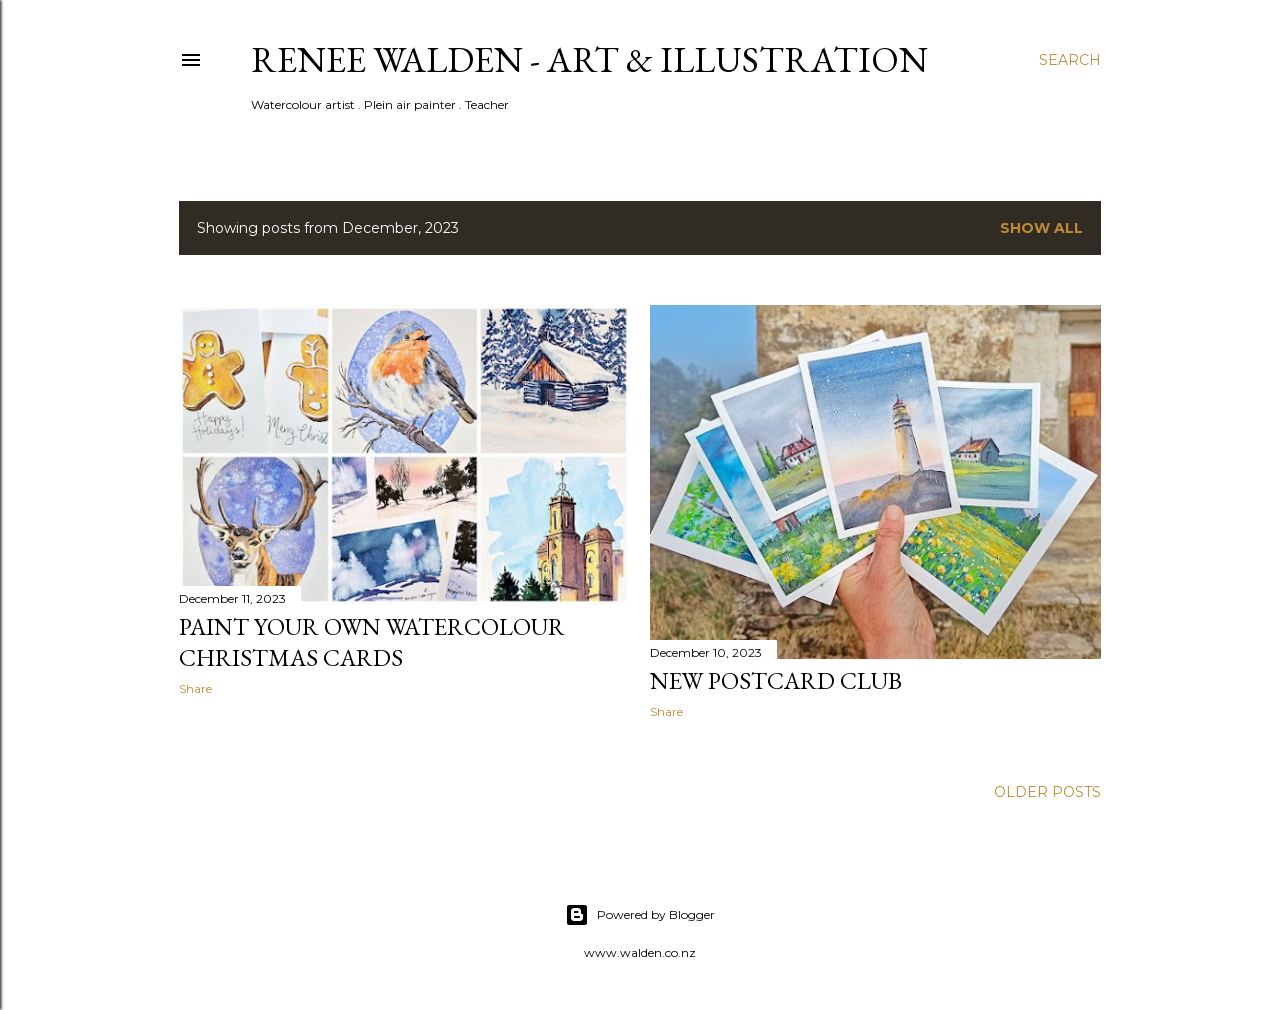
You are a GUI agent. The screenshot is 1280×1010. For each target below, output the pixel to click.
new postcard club (776, 680)
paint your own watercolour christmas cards (372, 642)
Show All (1041, 228)
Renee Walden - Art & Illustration (589, 59)
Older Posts (1047, 792)
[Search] (1070, 60)
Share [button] (195, 688)
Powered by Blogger (640, 915)
